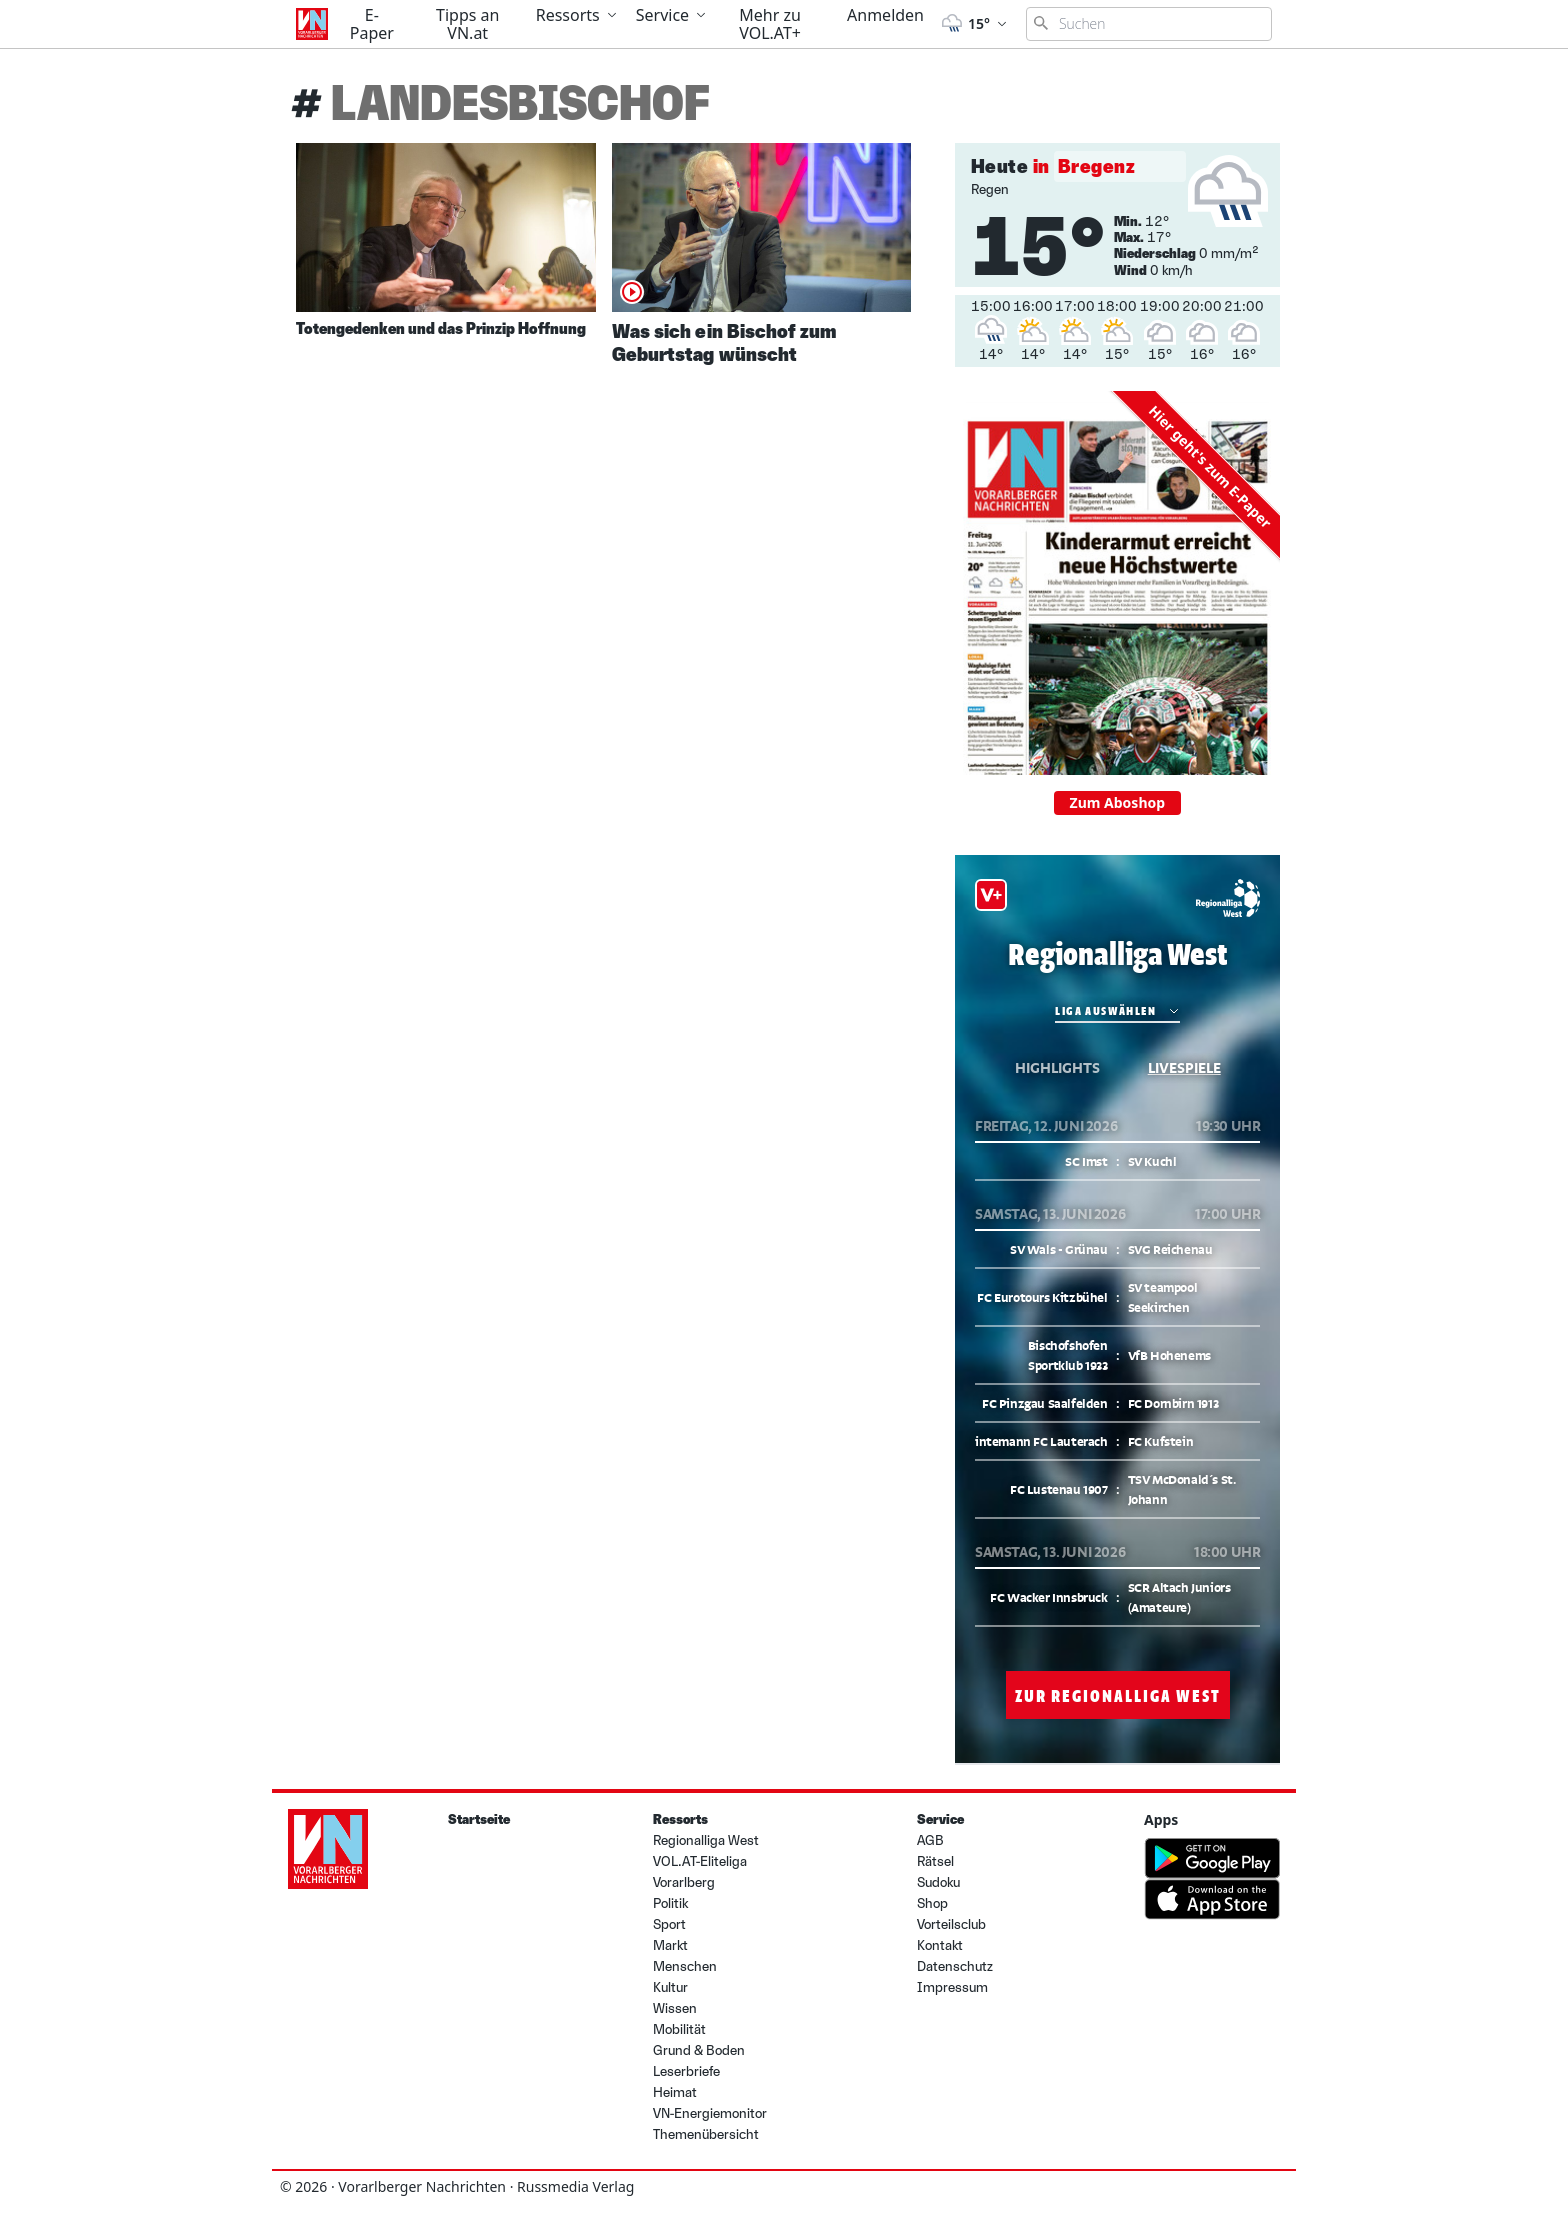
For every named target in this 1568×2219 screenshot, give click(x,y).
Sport (669, 1924)
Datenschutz (955, 1966)
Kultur (670, 1987)
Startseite (479, 1819)
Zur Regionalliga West (1117, 1695)
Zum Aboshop (1118, 802)
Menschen (685, 1966)
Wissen (675, 2008)
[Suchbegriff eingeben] (1149, 24)
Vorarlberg (684, 1882)
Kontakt (940, 1945)
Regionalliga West (706, 1840)
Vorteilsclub (951, 1924)
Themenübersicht (706, 2134)
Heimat (675, 2092)
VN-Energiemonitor (710, 2113)
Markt (670, 1945)
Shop (932, 1903)
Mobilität (679, 2029)
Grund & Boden (699, 2050)
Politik (670, 1903)
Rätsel (935, 1861)
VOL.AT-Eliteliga (700, 1861)
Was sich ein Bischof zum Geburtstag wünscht (724, 342)
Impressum (952, 1987)
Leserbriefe (686, 2071)
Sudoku (938, 1882)
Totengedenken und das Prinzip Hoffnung (441, 328)
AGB (930, 1840)
